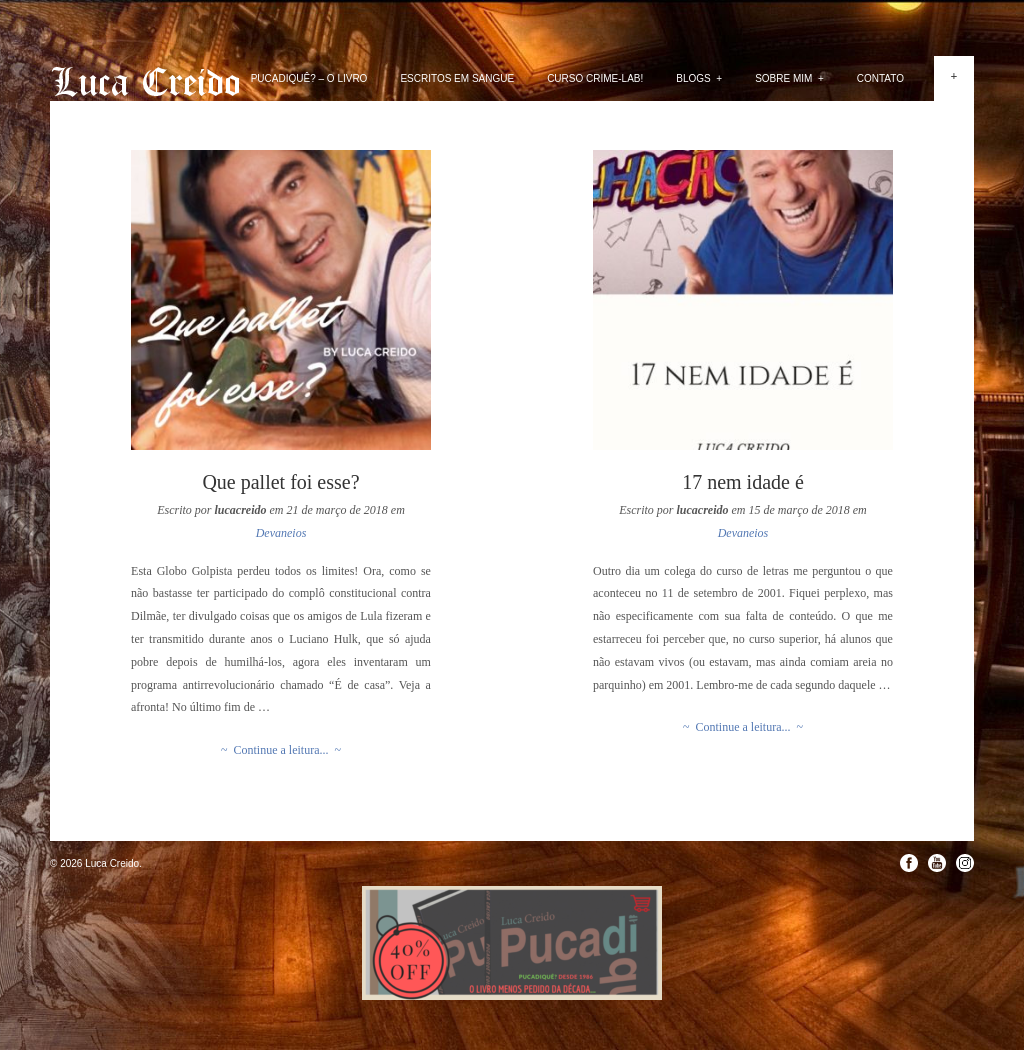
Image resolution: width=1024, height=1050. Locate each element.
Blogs (699, 78)
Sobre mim (789, 78)
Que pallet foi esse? (280, 482)
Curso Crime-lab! (595, 78)
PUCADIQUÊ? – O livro (309, 78)
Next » (986, 327)
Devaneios (281, 533)
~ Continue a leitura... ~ (281, 750)
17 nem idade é (743, 482)
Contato (880, 78)
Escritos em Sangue (457, 78)
